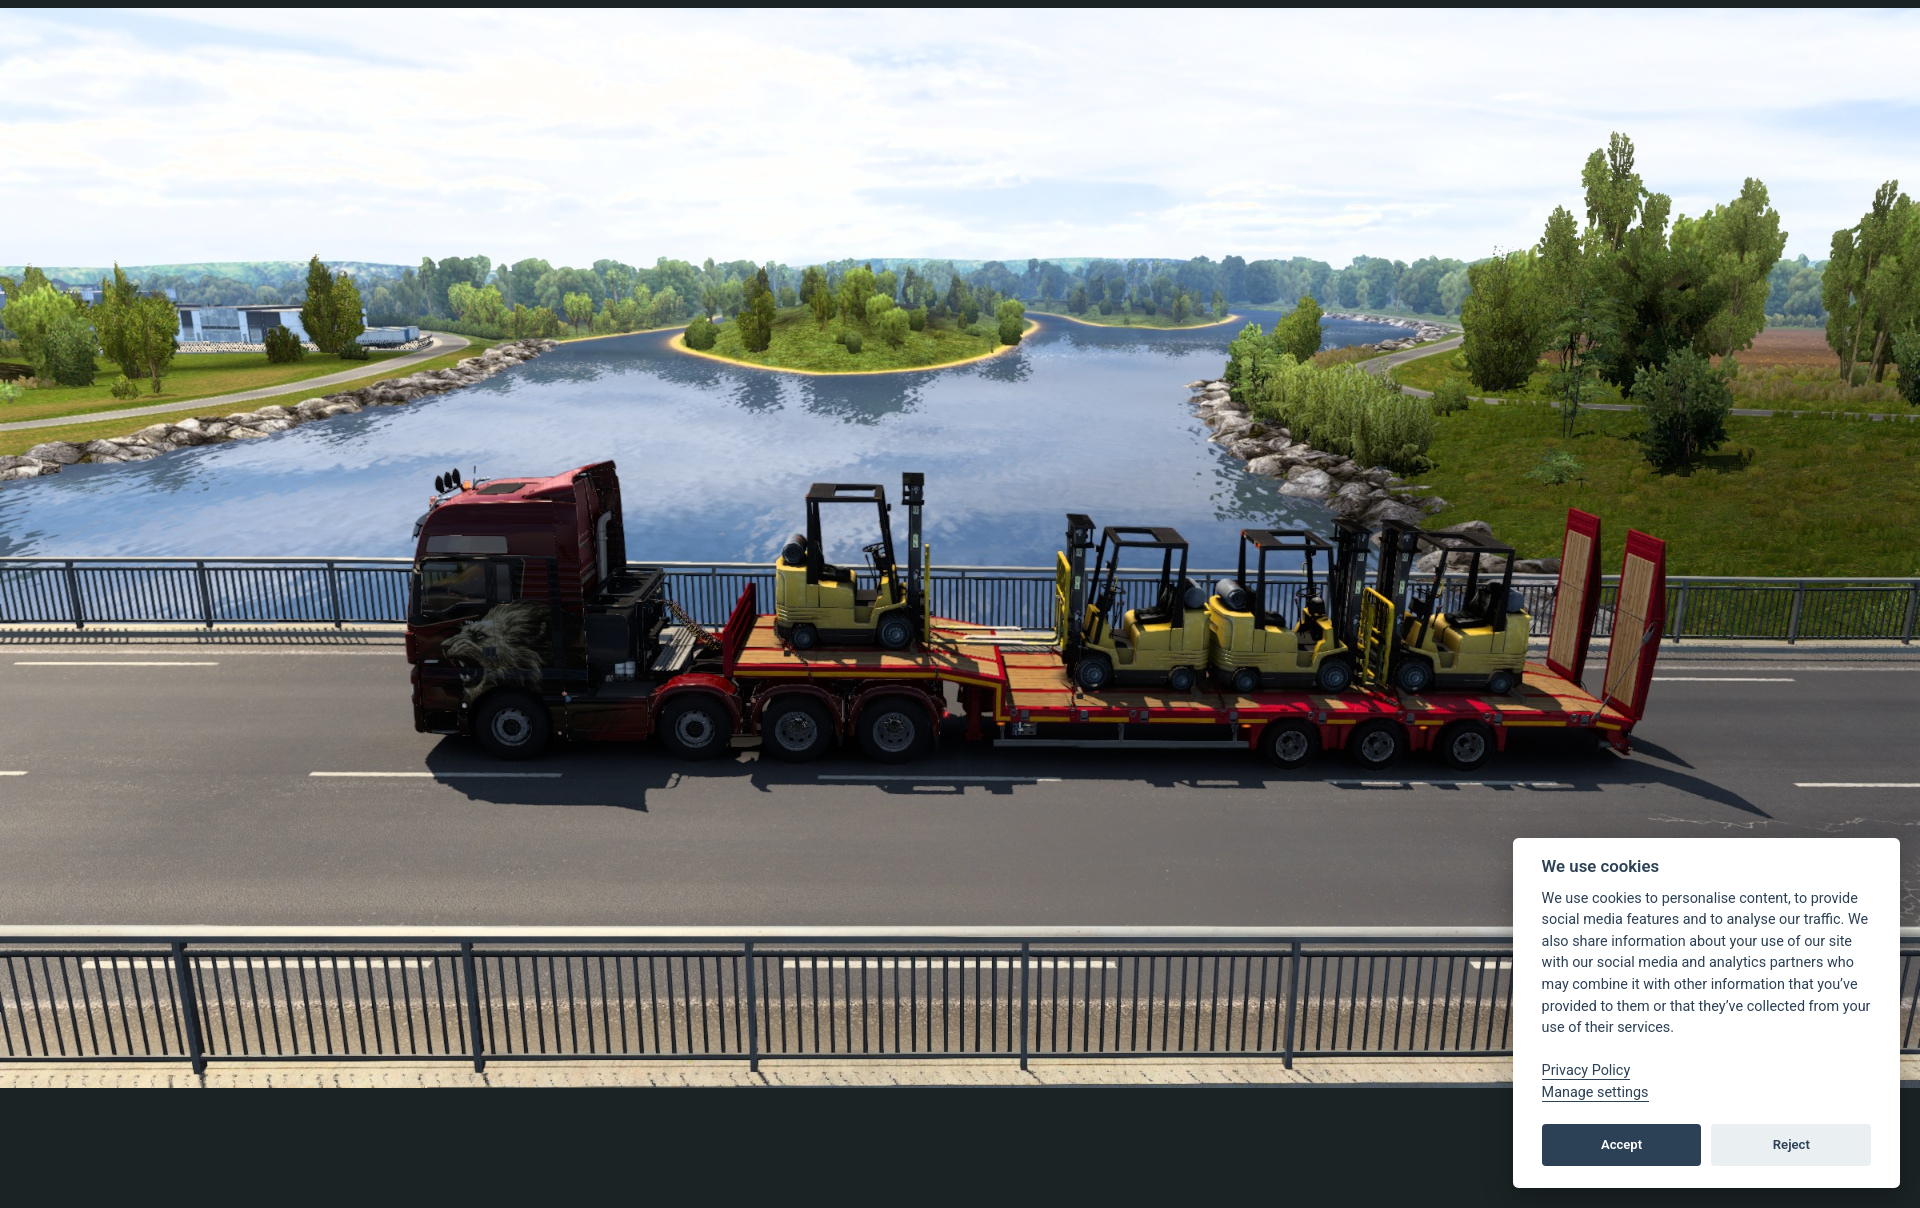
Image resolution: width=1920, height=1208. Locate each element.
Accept (1621, 1144)
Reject (1791, 1144)
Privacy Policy (1586, 1070)
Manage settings (1595, 1092)
